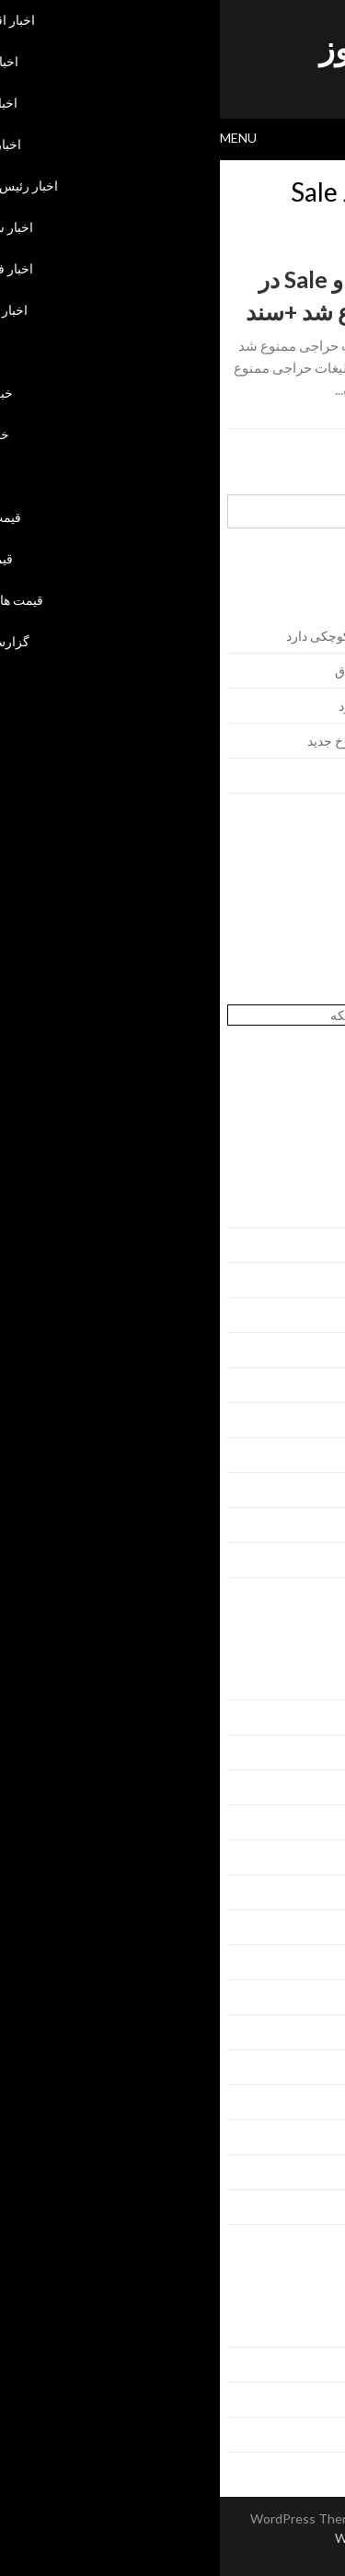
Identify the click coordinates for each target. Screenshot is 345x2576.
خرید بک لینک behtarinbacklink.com (241, 898)
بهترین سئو (310, 995)
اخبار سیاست (303, 1857)
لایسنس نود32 (301, 917)
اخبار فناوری (306, 1927)
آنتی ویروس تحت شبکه (172, 1015)
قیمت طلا (313, 2137)
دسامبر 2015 (303, 1560)
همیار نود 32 (307, 975)
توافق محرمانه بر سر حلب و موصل (244, 775)
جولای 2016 (306, 1315)
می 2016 (313, 1385)
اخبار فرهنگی (303, 1892)
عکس (323, 2067)
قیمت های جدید (298, 2172)
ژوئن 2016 (309, 1350)
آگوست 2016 (302, 1280)
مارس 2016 (306, 1455)
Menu (18, 137)
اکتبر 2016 (310, 1210)
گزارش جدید (305, 2207)
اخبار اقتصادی (302, 1682)
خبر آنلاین (313, 1997)
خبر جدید (315, 2032)
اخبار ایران (310, 1717)
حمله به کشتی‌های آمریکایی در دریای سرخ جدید (213, 740)
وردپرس (316, 2435)
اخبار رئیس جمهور (291, 1822)
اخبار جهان (311, 1752)
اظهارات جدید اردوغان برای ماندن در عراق (227, 671)
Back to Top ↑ (172, 2557)
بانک (327, 1962)
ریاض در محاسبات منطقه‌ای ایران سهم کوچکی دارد (202, 636)
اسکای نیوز (172, 47)
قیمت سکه (309, 2102)
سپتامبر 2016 (302, 1245)
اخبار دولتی (309, 1787)
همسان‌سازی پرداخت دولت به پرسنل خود (229, 706)
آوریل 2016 (307, 1420)
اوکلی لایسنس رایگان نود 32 (264, 937)
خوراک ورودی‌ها (296, 2365)
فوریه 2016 (307, 1490)
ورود (326, 2330)
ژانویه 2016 (307, 1525)
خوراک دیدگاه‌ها (298, 2400)
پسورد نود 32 (304, 956)
